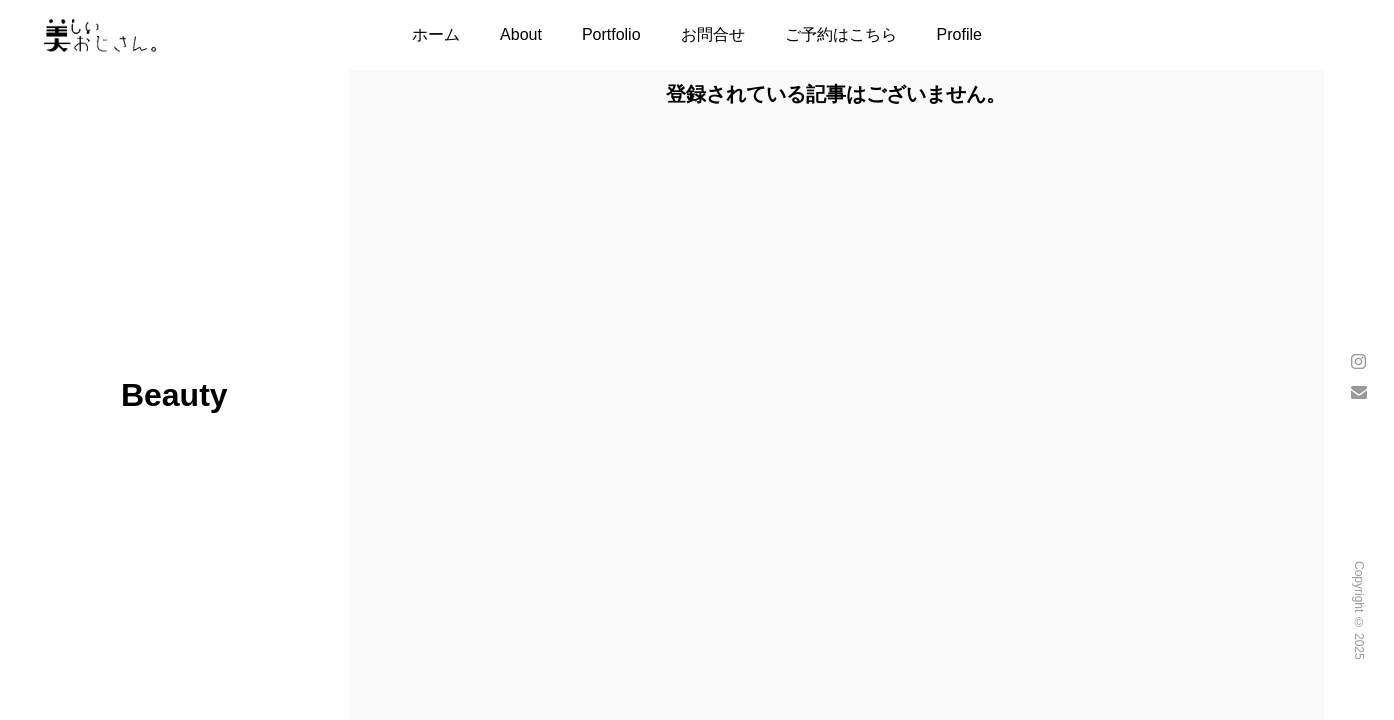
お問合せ (713, 34)
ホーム (436, 34)
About (521, 34)
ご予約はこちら (841, 34)
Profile (959, 34)
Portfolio (611, 34)
